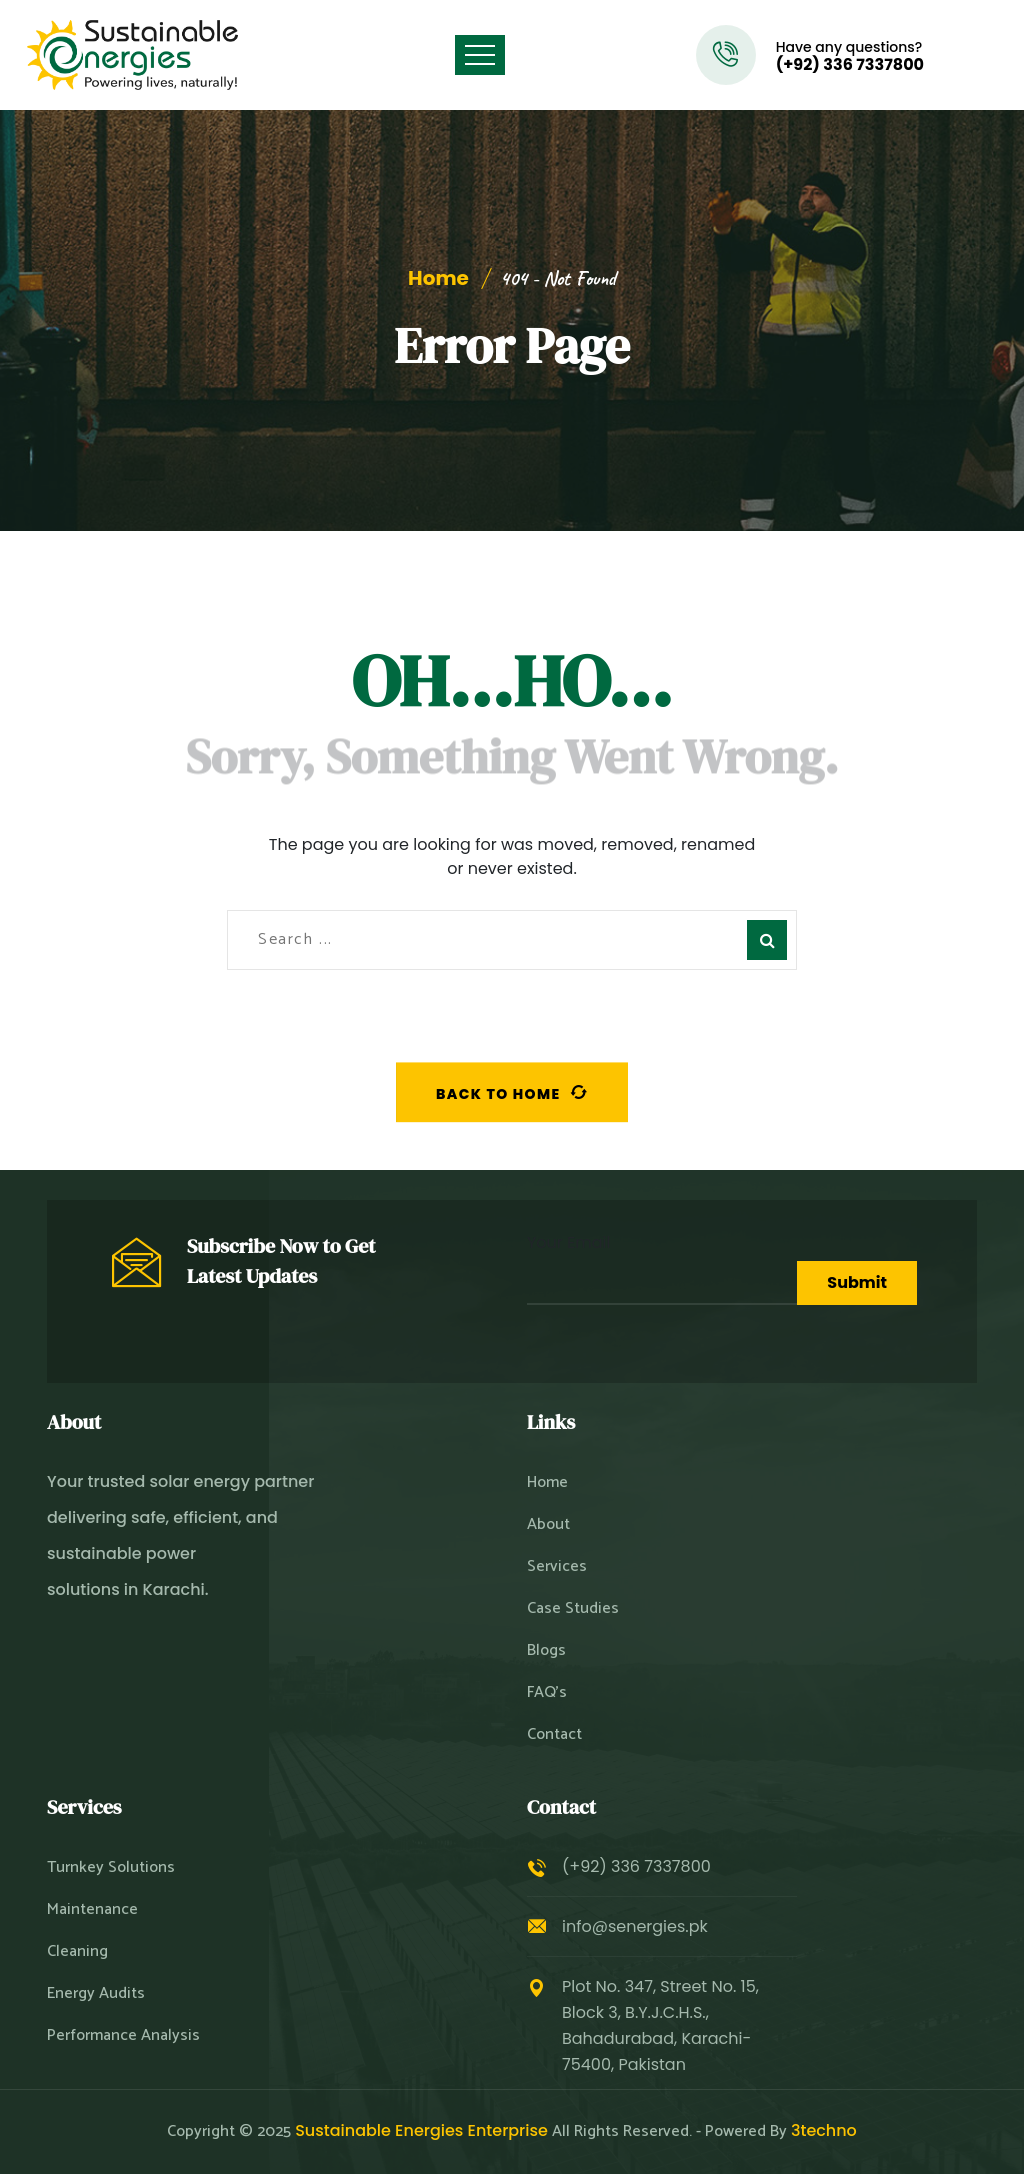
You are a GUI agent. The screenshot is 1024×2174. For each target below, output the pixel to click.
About (548, 1525)
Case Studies (573, 1609)
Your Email (662, 1268)
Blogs (546, 1651)
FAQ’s (547, 1693)
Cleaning (77, 1952)
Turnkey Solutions (111, 1868)
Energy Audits (96, 1994)
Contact (554, 1735)
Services (557, 1567)
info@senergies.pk (635, 1926)
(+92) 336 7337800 (850, 65)
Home (438, 278)
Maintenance (92, 1910)
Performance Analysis (123, 2036)
